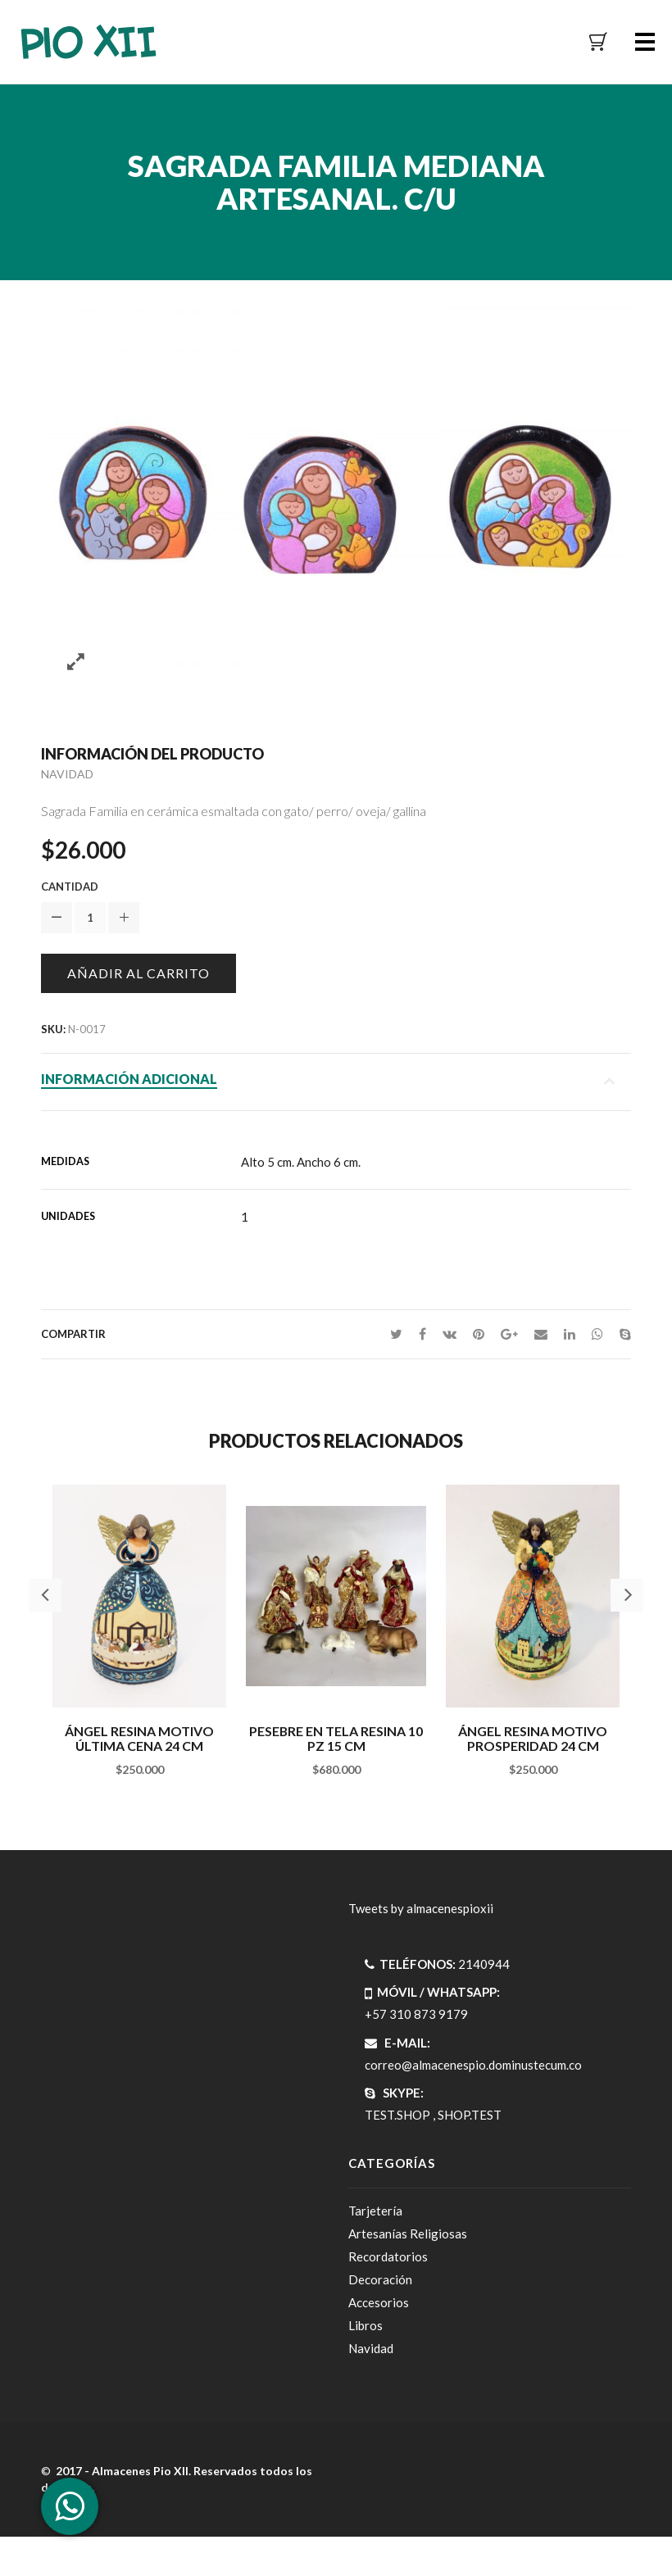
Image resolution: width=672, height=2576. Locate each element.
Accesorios (378, 2302)
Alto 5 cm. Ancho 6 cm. (301, 1161)
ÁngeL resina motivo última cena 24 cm (139, 1738)
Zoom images (75, 662)
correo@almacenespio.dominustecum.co (473, 2064)
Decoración (380, 2279)
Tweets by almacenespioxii (420, 1908)
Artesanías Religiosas (407, 2233)
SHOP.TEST (470, 2114)
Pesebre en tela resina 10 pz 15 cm (336, 1738)
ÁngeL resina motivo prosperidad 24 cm (532, 1738)
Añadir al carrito (138, 973)
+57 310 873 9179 (416, 2014)
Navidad (67, 774)
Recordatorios (388, 2256)
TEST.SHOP (397, 2114)
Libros (365, 2325)
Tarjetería (375, 2210)
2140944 (484, 1964)
